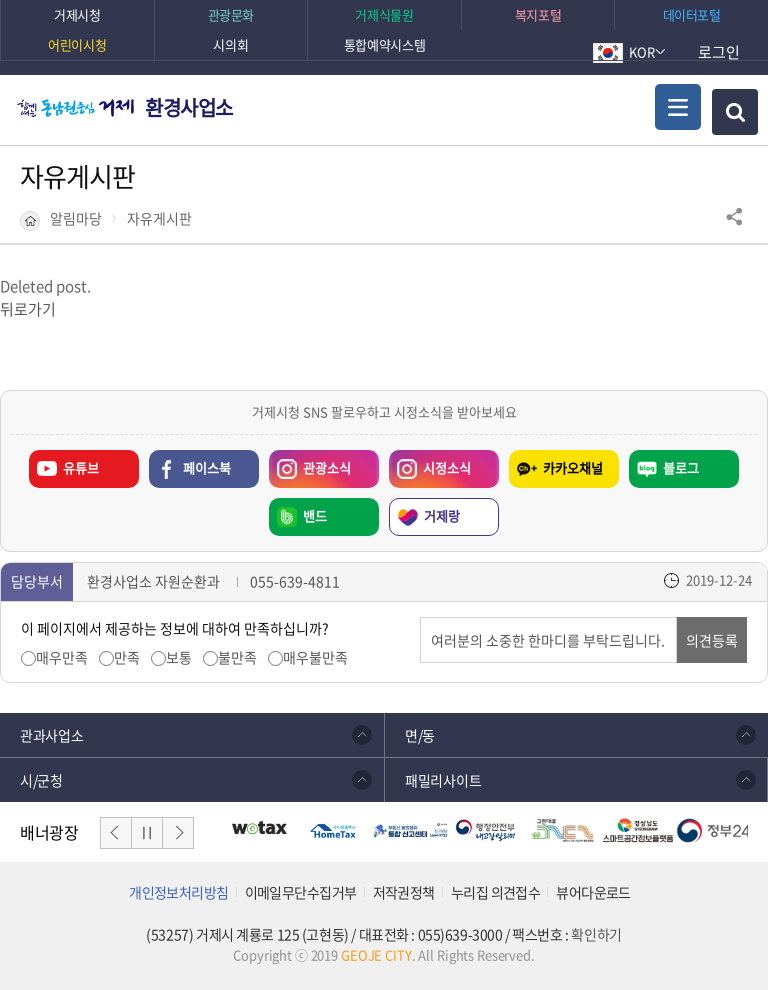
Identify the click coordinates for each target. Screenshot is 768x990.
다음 (178, 833)
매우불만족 (315, 657)
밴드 (315, 515)
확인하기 (596, 934)
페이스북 (207, 467)
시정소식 (430, 464)
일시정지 (147, 833)
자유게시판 (159, 218)
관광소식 (310, 464)
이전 (116, 833)
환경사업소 (189, 107)
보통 (179, 657)
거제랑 (442, 515)
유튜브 (81, 467)
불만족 (237, 657)
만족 (127, 657)
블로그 (681, 467)
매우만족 (62, 657)
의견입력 (420, 617)
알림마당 (76, 218)
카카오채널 (573, 467)
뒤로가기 (28, 309)
